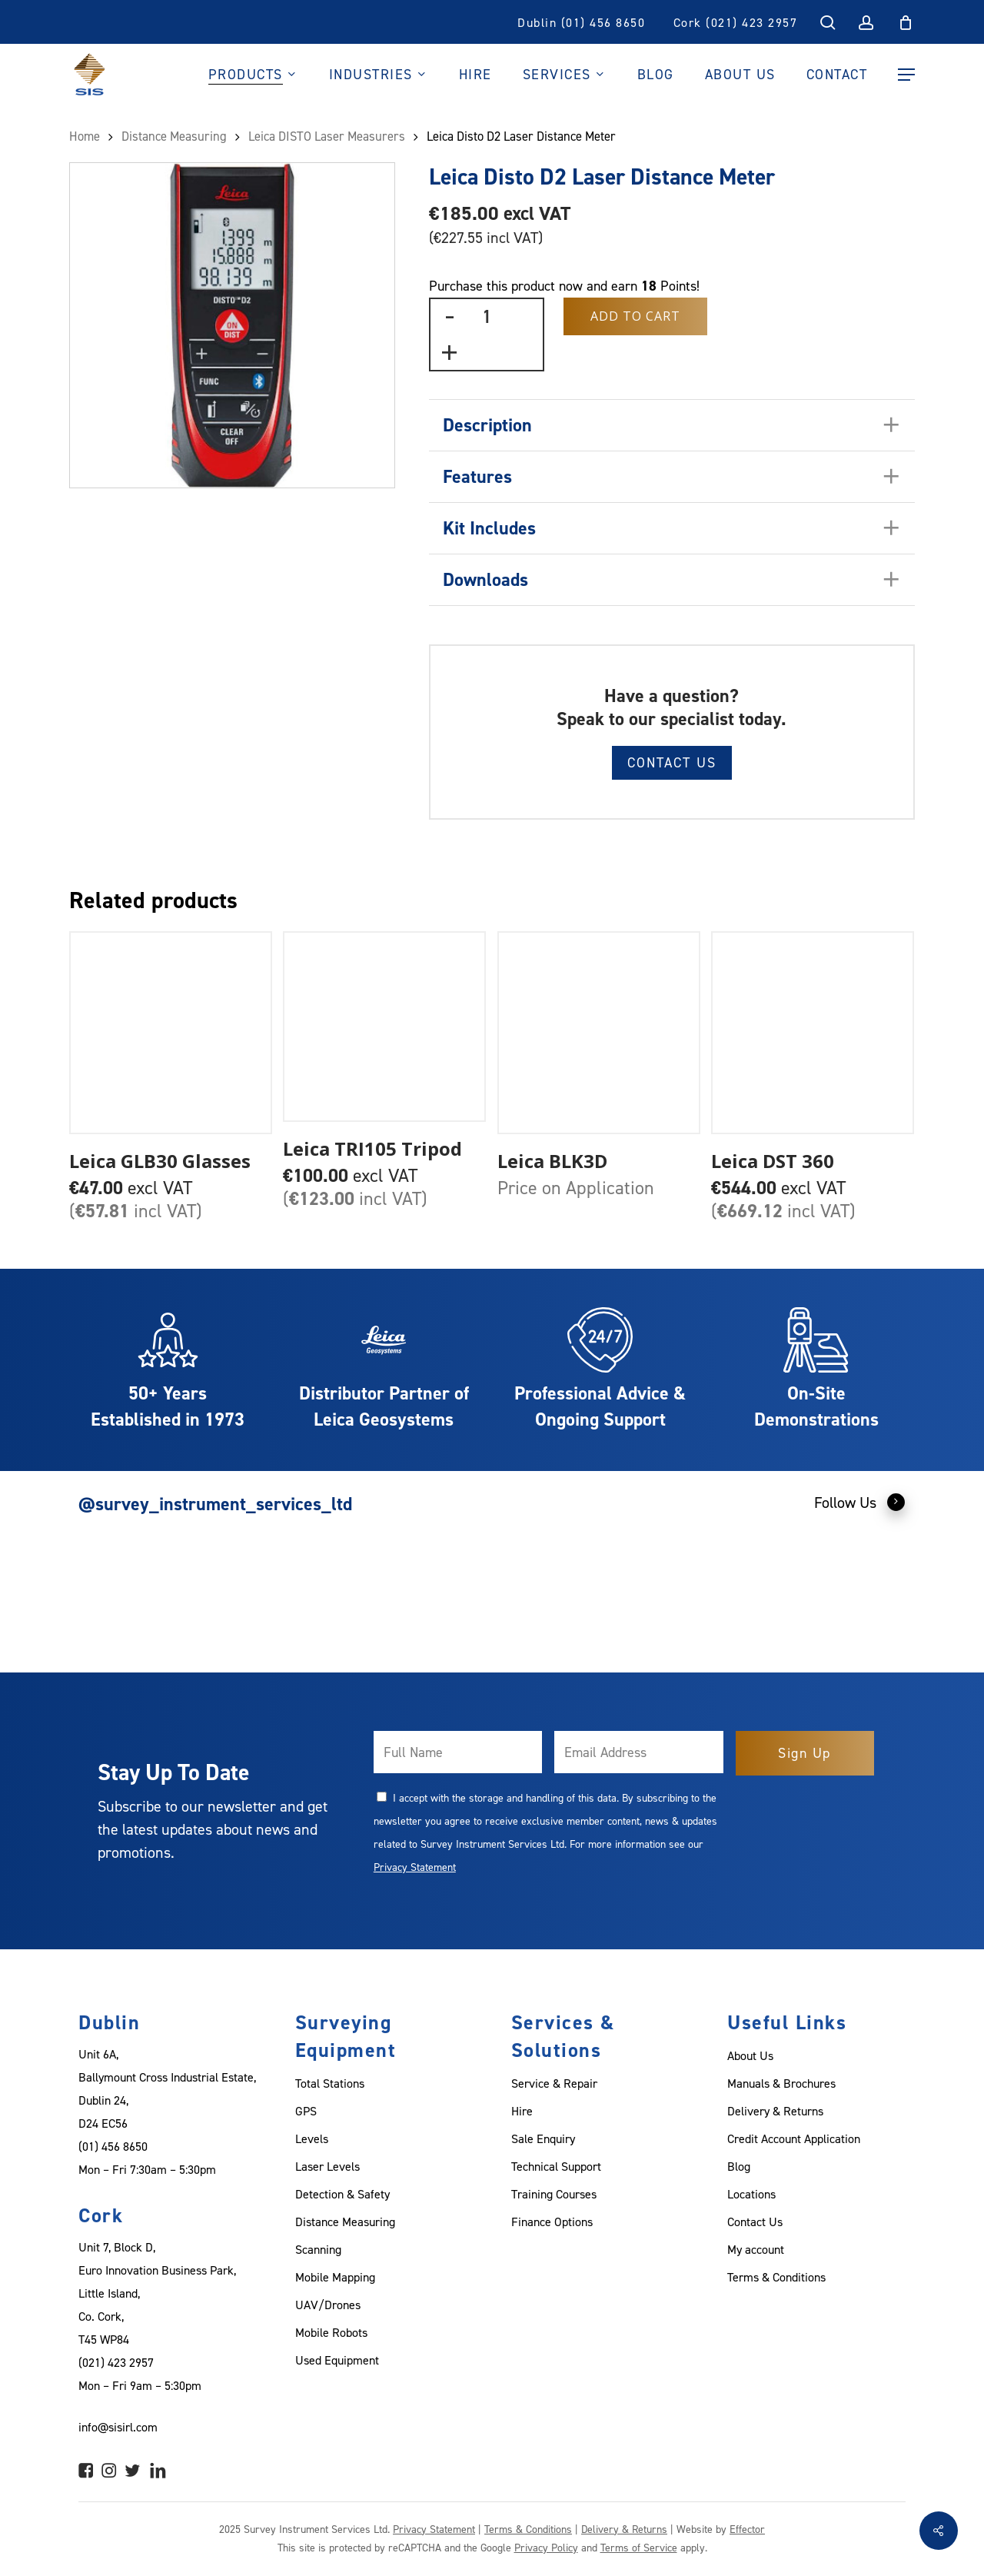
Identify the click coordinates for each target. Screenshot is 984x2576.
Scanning (318, 2249)
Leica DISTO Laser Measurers (326, 136)
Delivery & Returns (775, 2110)
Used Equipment (337, 2360)
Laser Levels (327, 2166)
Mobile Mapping (335, 2277)
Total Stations (329, 2083)
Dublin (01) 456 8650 (581, 22)
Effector (747, 2528)
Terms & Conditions (776, 2277)
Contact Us (671, 762)
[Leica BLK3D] (598, 1032)
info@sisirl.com (118, 2427)
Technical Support (556, 2166)
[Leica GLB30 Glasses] (170, 1032)
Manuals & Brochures (781, 2083)
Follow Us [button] (860, 1502)
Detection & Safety (342, 2194)
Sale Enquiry (543, 2138)
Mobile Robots (331, 2332)
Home (84, 136)
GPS (306, 2110)
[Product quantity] (487, 316)
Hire (522, 2110)
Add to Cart (635, 316)
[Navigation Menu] (906, 74)
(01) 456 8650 (113, 2146)
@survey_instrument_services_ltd (215, 1504)
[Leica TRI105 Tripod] (384, 1027)
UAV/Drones (328, 2304)
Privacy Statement (415, 1866)
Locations (751, 2194)
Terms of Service (638, 2547)
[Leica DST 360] (812, 1032)
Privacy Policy (546, 2547)
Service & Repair (554, 2083)
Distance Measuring (174, 136)
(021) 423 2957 (116, 2362)
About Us (750, 2055)
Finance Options (552, 2221)
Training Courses (554, 2194)
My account (755, 2249)
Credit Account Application (793, 2138)
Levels (311, 2138)
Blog (738, 2166)
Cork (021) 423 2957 (735, 22)
